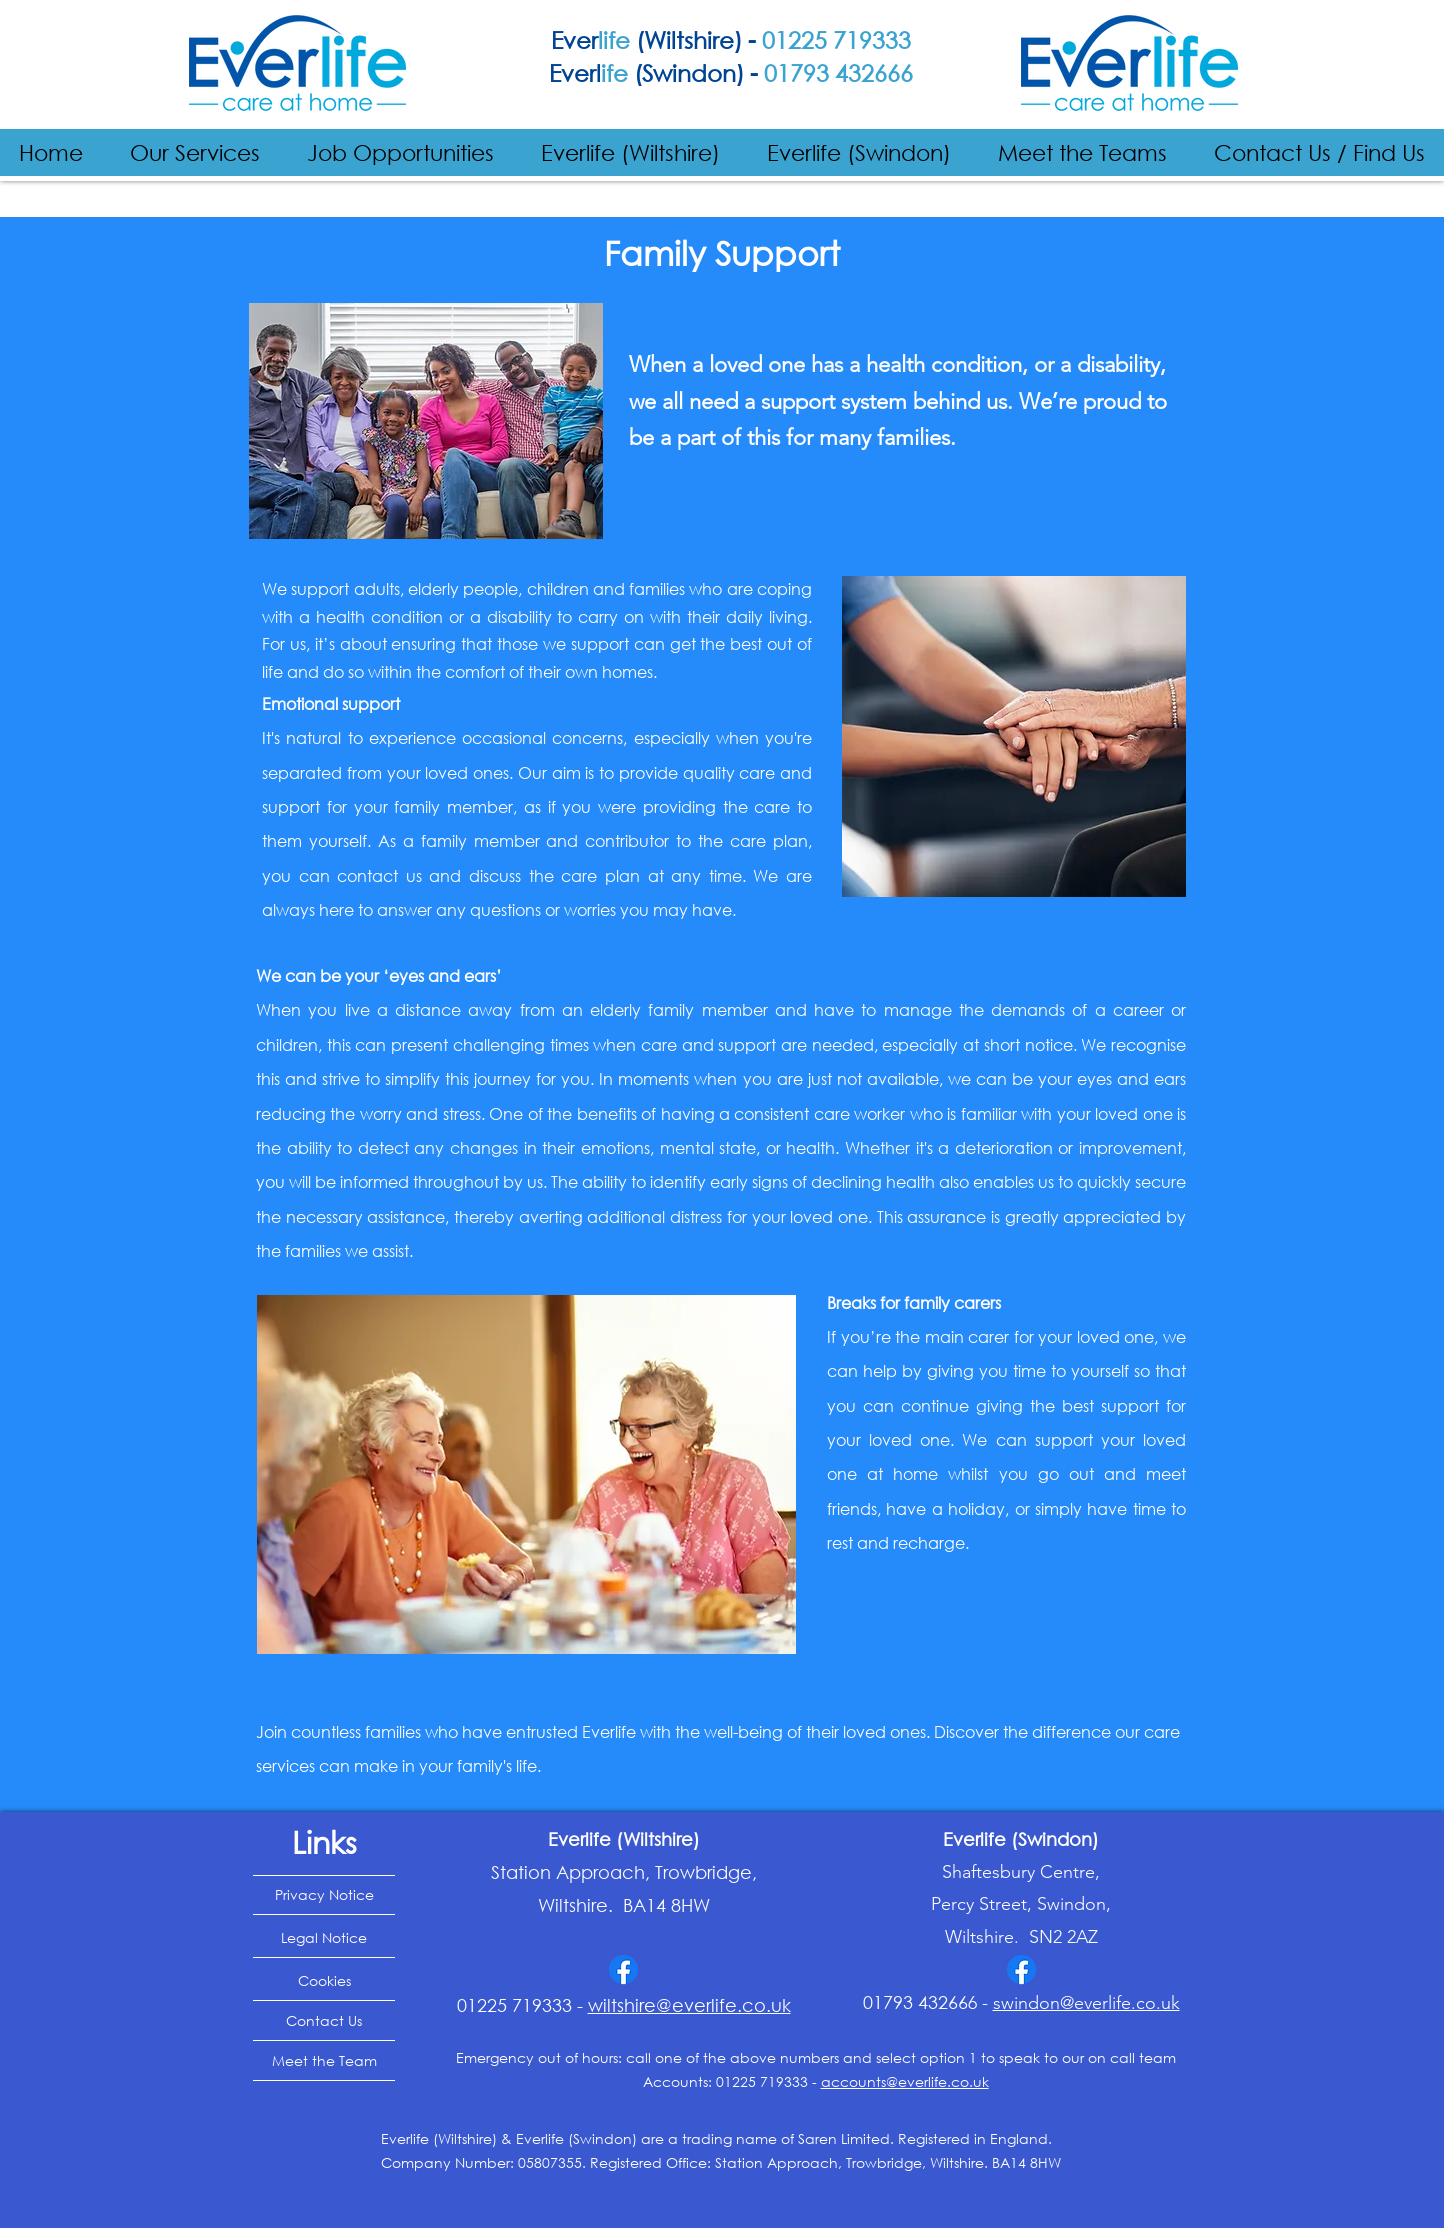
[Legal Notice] (324, 1938)
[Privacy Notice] (324, 1895)
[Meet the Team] (324, 2061)
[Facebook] (623, 1969)
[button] (195, 152)
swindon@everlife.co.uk (1086, 2003)
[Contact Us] (324, 2021)
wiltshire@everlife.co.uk (689, 2005)
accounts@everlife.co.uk (905, 2081)
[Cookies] (324, 1981)
